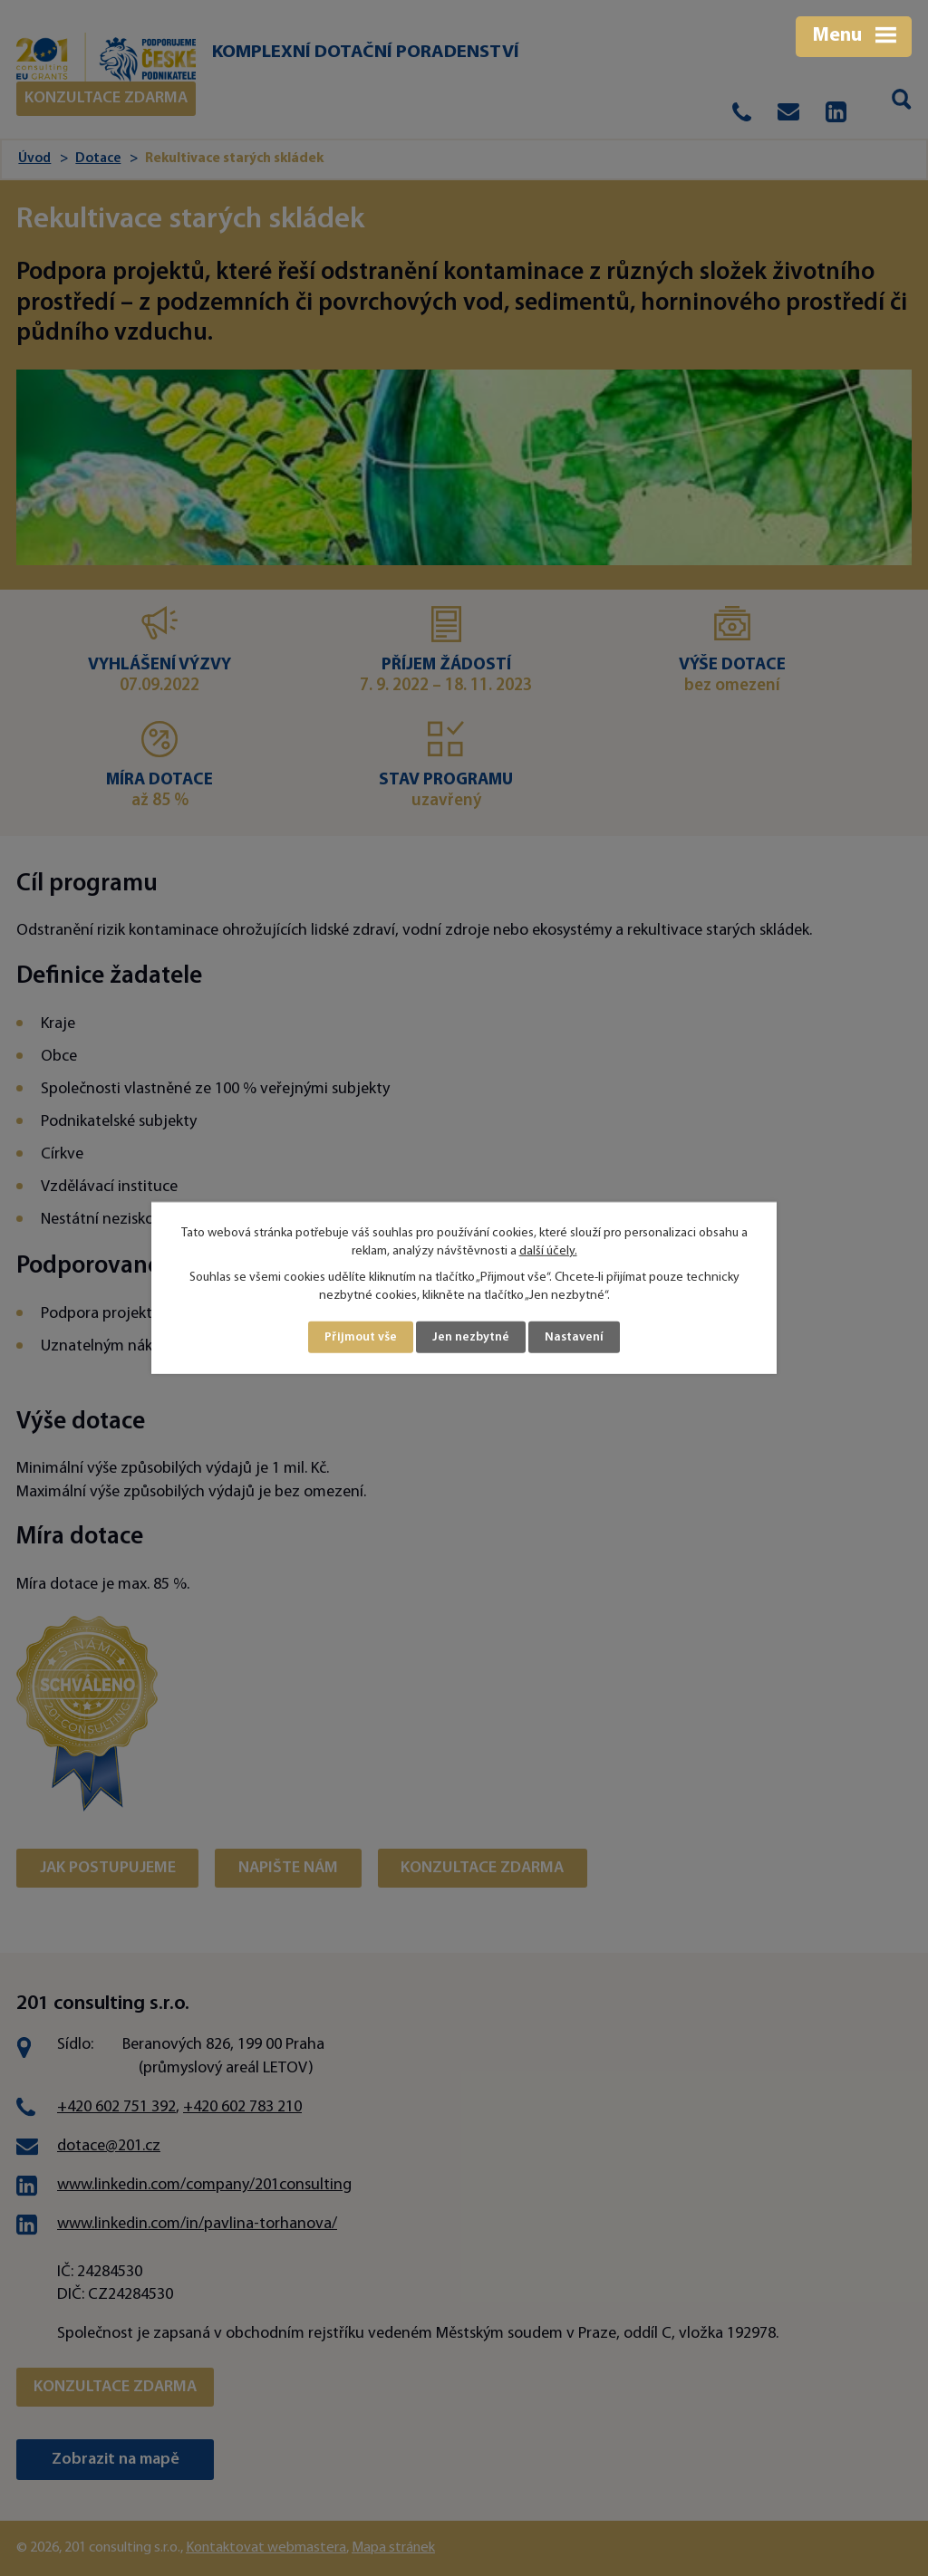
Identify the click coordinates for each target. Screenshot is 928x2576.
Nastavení (575, 1337)
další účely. (548, 1250)
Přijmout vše (361, 1337)
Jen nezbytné (471, 1337)
